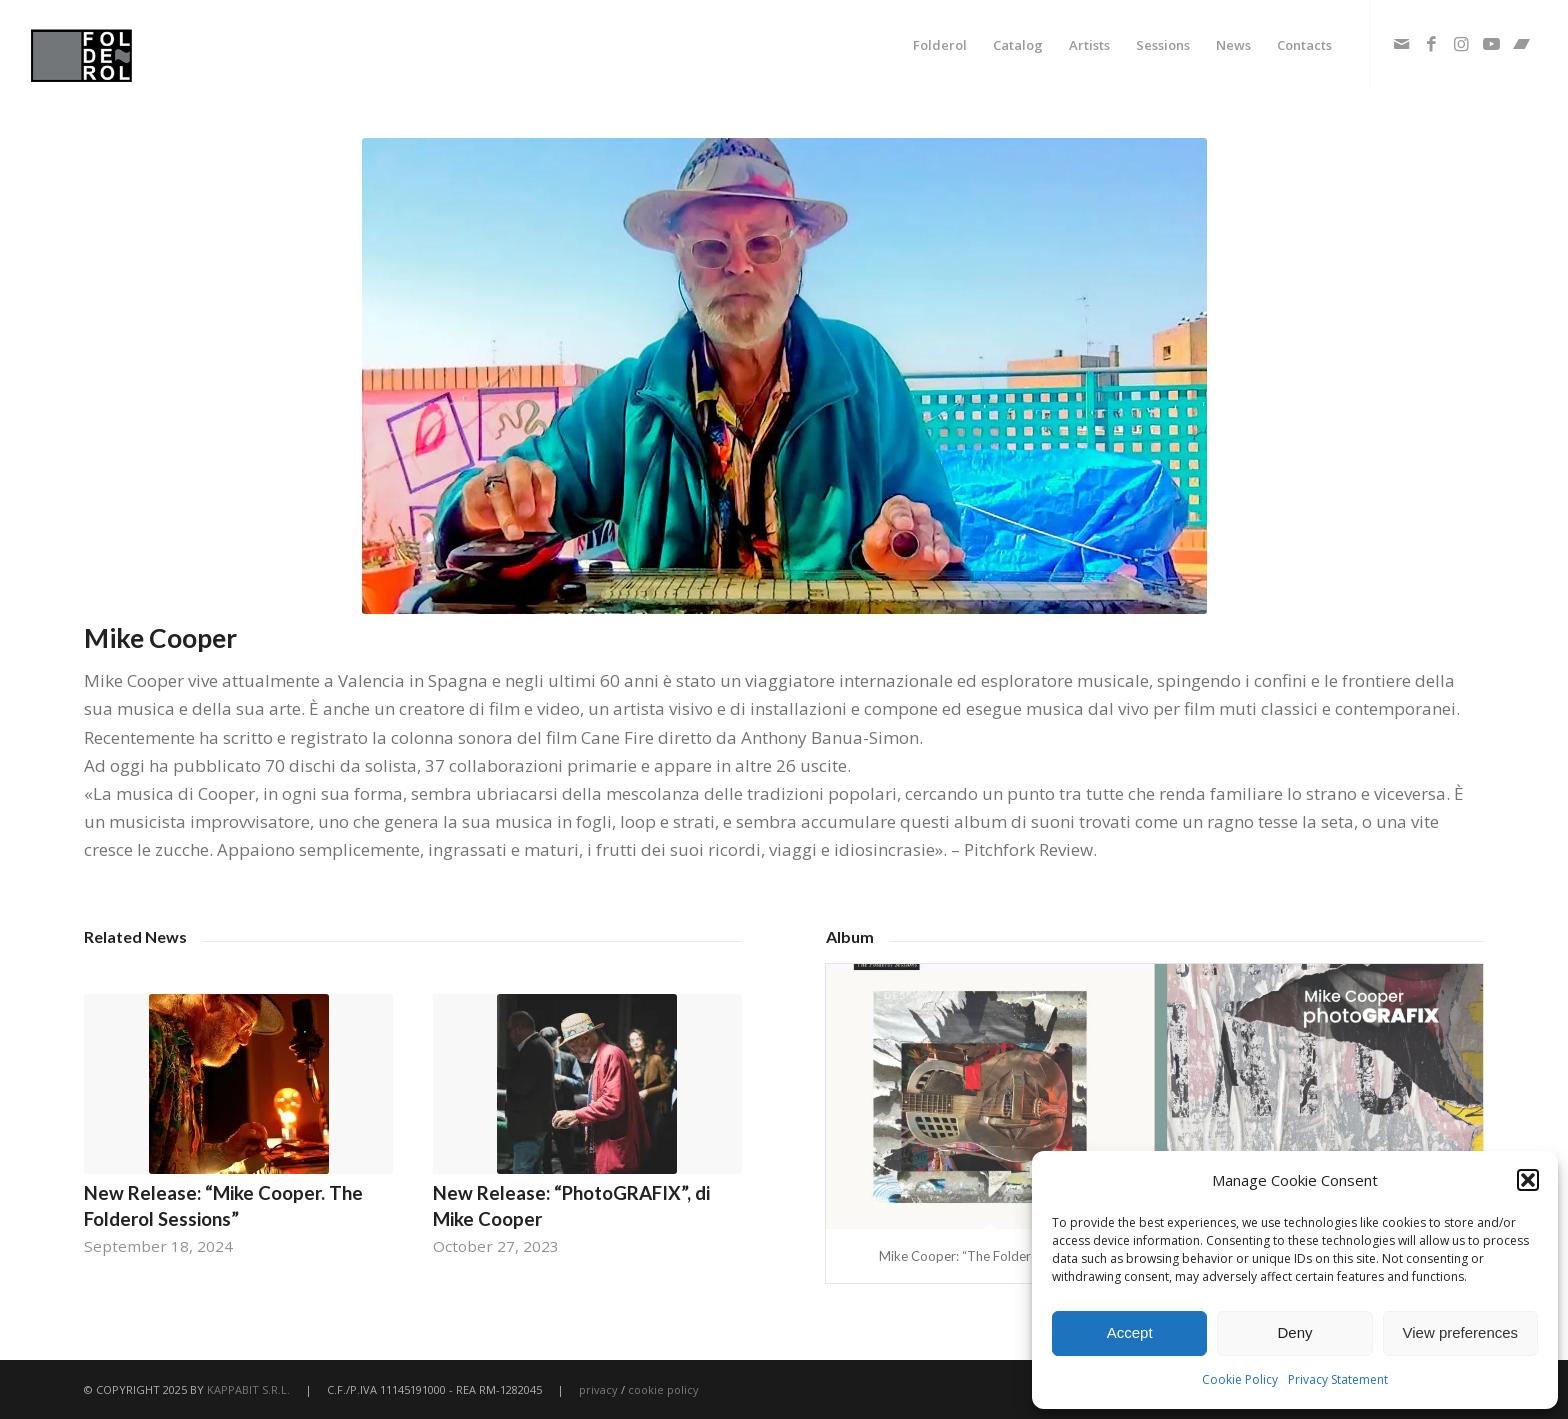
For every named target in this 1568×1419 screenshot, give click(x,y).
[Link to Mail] (1402, 44)
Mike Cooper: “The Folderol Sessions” (989, 1256)
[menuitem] (940, 45)
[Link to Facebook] (1432, 44)
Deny (1294, 1332)
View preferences (1461, 1332)
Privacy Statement (1338, 1379)
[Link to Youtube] (1492, 44)
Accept (1130, 1332)
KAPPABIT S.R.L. (248, 1389)
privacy (598, 1389)
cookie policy (663, 1389)
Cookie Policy (1240, 1379)
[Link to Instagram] (1462, 44)
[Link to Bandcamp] (1522, 44)
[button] (1528, 1180)
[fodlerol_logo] (129, 45)
